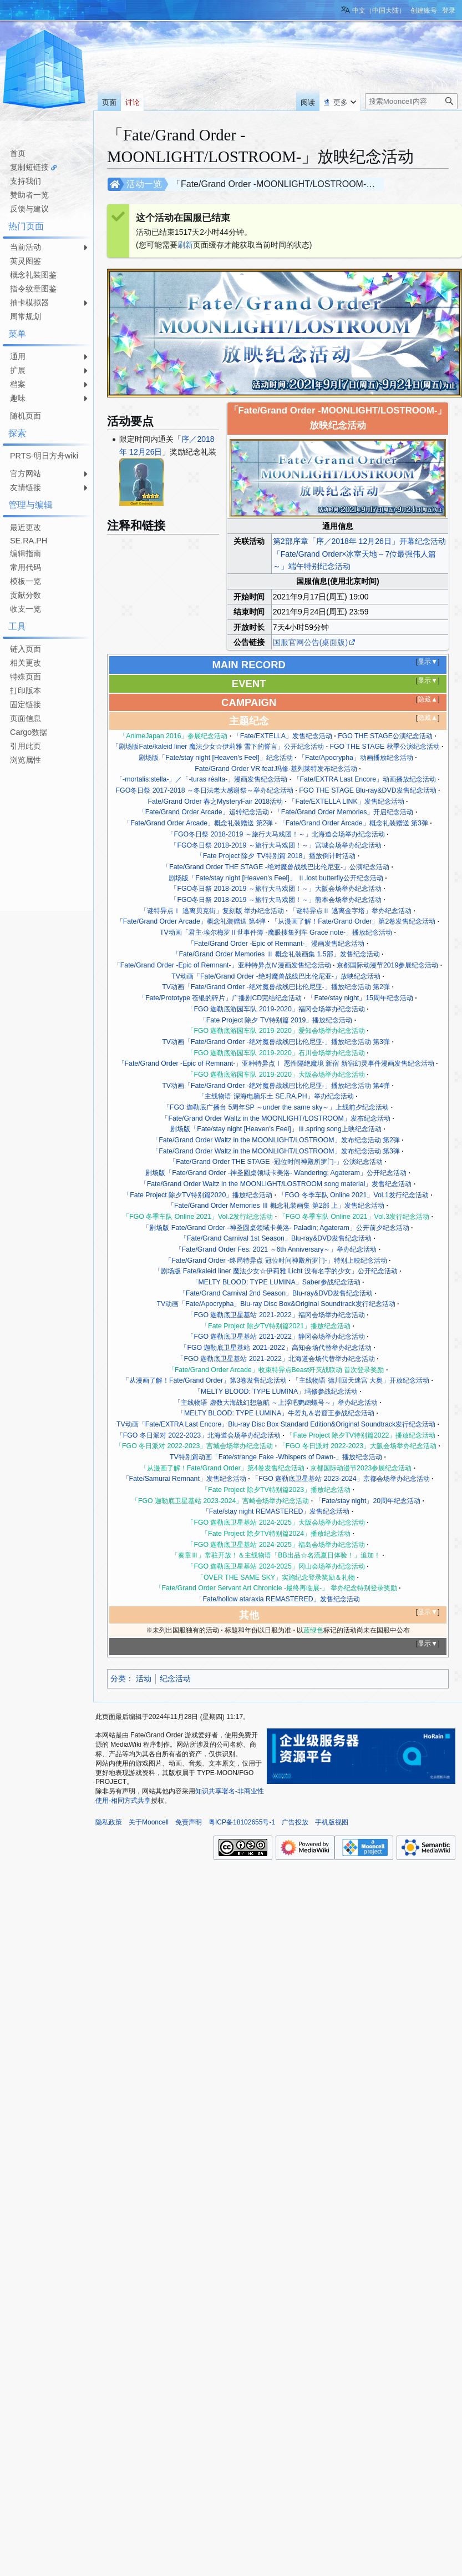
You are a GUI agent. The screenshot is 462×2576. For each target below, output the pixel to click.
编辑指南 (25, 553)
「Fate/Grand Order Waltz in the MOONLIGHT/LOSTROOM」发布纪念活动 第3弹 (276, 1151)
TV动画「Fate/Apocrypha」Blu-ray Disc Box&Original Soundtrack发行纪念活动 (276, 1304)
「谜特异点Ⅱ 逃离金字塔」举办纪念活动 (350, 911)
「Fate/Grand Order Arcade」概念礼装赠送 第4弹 (191, 921)
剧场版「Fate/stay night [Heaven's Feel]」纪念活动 (215, 758)
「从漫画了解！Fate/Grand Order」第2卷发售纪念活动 (353, 921)
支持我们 (25, 181)
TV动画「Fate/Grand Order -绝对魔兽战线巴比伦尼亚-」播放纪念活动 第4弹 (276, 1086)
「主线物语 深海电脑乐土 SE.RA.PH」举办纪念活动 (275, 1096)
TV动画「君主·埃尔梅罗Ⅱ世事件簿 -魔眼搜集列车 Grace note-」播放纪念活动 (276, 932)
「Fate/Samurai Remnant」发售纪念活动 (184, 1479)
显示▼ (428, 662)
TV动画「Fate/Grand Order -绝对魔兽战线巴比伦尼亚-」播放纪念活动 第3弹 (276, 1042)
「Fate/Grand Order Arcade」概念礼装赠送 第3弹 (353, 823)
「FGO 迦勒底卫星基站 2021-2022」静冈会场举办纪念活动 (275, 1336)
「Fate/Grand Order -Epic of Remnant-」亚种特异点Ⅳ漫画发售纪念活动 (222, 965)
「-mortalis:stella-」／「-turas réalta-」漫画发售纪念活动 (201, 779)
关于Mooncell (149, 1822)
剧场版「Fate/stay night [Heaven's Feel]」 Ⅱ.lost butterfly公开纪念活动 (276, 878)
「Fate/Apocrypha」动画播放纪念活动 (355, 758)
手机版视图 (331, 1822)
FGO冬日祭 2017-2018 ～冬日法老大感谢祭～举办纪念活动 (204, 790)
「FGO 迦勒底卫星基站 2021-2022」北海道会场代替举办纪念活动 (275, 1359)
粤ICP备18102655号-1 (242, 1822)
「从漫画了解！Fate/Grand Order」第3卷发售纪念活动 (205, 1380)
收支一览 (25, 608)
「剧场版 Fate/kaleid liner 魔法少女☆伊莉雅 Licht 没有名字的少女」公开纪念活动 (276, 1271)
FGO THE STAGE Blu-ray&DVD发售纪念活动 (367, 790)
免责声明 (188, 1822)
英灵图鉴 (25, 260)
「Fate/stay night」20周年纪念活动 (367, 1501)
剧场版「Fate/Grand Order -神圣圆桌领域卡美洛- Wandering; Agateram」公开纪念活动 (276, 1173)
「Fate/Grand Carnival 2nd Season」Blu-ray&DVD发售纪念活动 (276, 1293)
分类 (118, 1678)
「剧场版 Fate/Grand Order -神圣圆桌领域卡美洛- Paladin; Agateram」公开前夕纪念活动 (276, 1228)
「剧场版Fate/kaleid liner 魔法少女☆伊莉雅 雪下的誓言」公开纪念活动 (218, 746)
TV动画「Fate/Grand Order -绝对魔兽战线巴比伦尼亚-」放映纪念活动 (275, 976)
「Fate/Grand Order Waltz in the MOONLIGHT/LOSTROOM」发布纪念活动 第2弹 (276, 1140)
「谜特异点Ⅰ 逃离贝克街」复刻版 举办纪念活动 (212, 911)
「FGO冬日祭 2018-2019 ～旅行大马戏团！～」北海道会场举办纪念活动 (275, 834)
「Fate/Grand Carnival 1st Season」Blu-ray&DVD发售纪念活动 (276, 1238)
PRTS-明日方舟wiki (44, 455)
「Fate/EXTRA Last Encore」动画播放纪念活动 (364, 779)
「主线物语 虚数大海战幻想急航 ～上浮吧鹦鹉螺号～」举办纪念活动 (276, 1403)
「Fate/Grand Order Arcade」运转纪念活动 (204, 812)
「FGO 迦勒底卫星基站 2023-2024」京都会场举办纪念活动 (340, 1479)
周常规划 (25, 316)
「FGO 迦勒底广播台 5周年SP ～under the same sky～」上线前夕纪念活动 (276, 1107)
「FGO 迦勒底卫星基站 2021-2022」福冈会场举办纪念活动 (275, 1315)
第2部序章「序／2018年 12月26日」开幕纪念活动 (359, 541)
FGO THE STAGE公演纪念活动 (385, 736)
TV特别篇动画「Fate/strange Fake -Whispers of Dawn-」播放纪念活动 (276, 1457)
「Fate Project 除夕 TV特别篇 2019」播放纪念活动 (276, 1020)
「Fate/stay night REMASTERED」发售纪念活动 (276, 1511)
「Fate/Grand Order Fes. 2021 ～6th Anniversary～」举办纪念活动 (276, 1249)
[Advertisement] (44, 802)
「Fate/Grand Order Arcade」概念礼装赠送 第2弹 (198, 823)
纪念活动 (175, 1678)
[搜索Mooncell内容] (411, 101)
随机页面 (25, 415)
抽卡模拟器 (29, 302)
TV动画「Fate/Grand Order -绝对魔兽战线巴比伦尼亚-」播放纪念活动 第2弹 (276, 987)
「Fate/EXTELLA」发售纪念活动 (282, 736)
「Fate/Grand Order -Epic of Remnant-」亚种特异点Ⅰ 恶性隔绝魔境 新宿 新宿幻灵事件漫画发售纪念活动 (276, 1063)
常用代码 (25, 567)
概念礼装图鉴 (33, 274)
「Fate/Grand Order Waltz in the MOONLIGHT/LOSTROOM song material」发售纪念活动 (276, 1184)
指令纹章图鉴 (33, 288)
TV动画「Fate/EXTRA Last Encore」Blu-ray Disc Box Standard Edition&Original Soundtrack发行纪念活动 (275, 1424)
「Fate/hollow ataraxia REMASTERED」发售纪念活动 (277, 1599)
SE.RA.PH (28, 540)
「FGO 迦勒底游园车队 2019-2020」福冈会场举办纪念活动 (275, 1009)
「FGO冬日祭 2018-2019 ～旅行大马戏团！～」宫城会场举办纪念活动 (275, 845)
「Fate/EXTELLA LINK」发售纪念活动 (346, 801)
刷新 (185, 244)
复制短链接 (29, 167)
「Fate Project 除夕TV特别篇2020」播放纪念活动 (197, 1195)
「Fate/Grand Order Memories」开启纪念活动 (344, 812)
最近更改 (25, 527)
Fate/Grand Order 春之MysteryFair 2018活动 (215, 801)
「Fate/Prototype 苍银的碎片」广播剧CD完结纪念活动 (220, 998)
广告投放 (295, 1822)
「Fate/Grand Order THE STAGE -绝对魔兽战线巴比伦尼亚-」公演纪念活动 (276, 867)
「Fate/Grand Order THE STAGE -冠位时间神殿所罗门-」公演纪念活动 (276, 1162)
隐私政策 (108, 1822)
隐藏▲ (428, 699)
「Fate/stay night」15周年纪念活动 (360, 998)
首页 (18, 153)
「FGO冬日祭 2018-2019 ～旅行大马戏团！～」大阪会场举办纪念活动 (275, 889)
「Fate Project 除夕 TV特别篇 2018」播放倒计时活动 (276, 856)
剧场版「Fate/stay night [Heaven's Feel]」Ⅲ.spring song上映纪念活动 (275, 1129)
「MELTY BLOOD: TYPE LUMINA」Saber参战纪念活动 (276, 1282)
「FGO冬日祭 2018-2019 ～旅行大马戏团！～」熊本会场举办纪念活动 (275, 900)
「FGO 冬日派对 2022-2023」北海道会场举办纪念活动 (198, 1435)
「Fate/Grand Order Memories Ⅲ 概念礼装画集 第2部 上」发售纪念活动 (275, 1205)
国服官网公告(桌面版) (310, 642)
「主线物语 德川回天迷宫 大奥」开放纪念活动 (360, 1380)
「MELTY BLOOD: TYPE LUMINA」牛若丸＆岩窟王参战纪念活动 (275, 1413)
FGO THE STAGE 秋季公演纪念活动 (385, 746)
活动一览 (144, 184)
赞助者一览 (29, 194)
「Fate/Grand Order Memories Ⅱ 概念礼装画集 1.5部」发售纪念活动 (276, 954)
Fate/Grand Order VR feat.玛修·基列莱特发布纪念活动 (276, 769)
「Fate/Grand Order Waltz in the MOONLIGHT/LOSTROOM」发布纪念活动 (275, 1118)
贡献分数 (25, 595)
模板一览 (25, 581)
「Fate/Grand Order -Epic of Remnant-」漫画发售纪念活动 (276, 943)
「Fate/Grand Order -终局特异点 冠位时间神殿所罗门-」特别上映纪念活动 (276, 1260)
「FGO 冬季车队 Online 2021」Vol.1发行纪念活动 (353, 1195)
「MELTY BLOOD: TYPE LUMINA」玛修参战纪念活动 (276, 1391)
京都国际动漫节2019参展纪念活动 (387, 965)
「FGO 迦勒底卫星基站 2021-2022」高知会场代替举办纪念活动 (275, 1348)
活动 (143, 1678)
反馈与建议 (29, 208)
